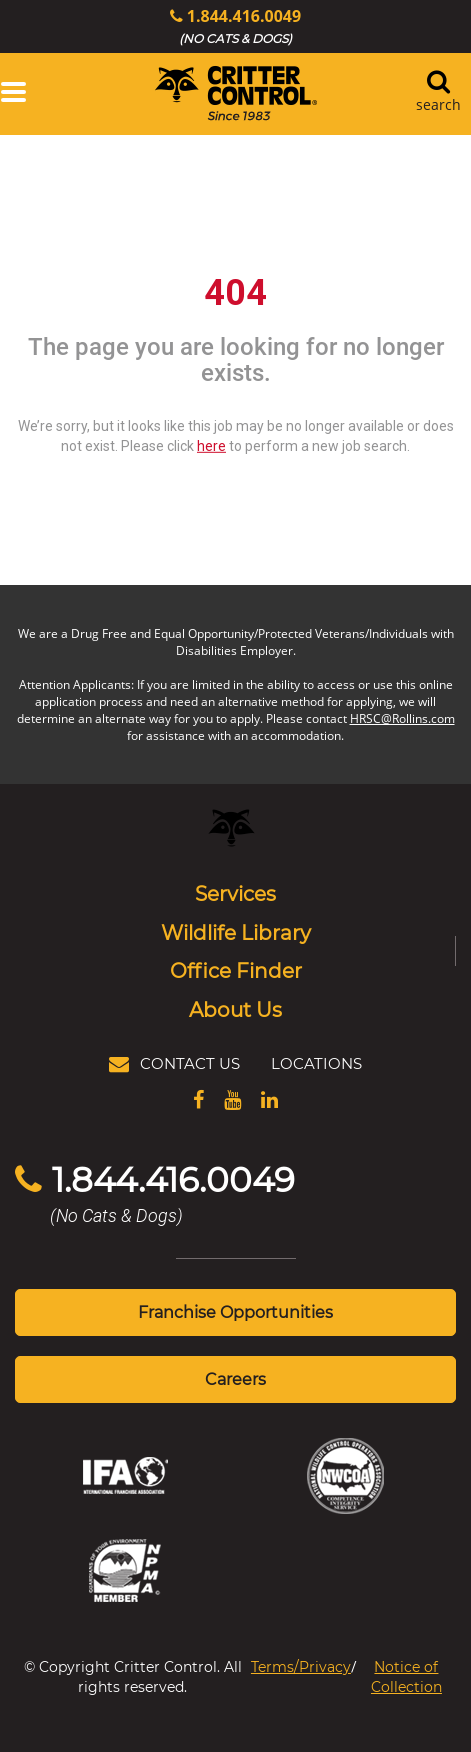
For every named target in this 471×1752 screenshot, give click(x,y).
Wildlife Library (236, 932)
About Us (235, 1009)
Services (235, 893)
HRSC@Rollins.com (402, 718)
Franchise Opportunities (235, 1311)
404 (235, 293)
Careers (235, 1378)
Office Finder (236, 970)
